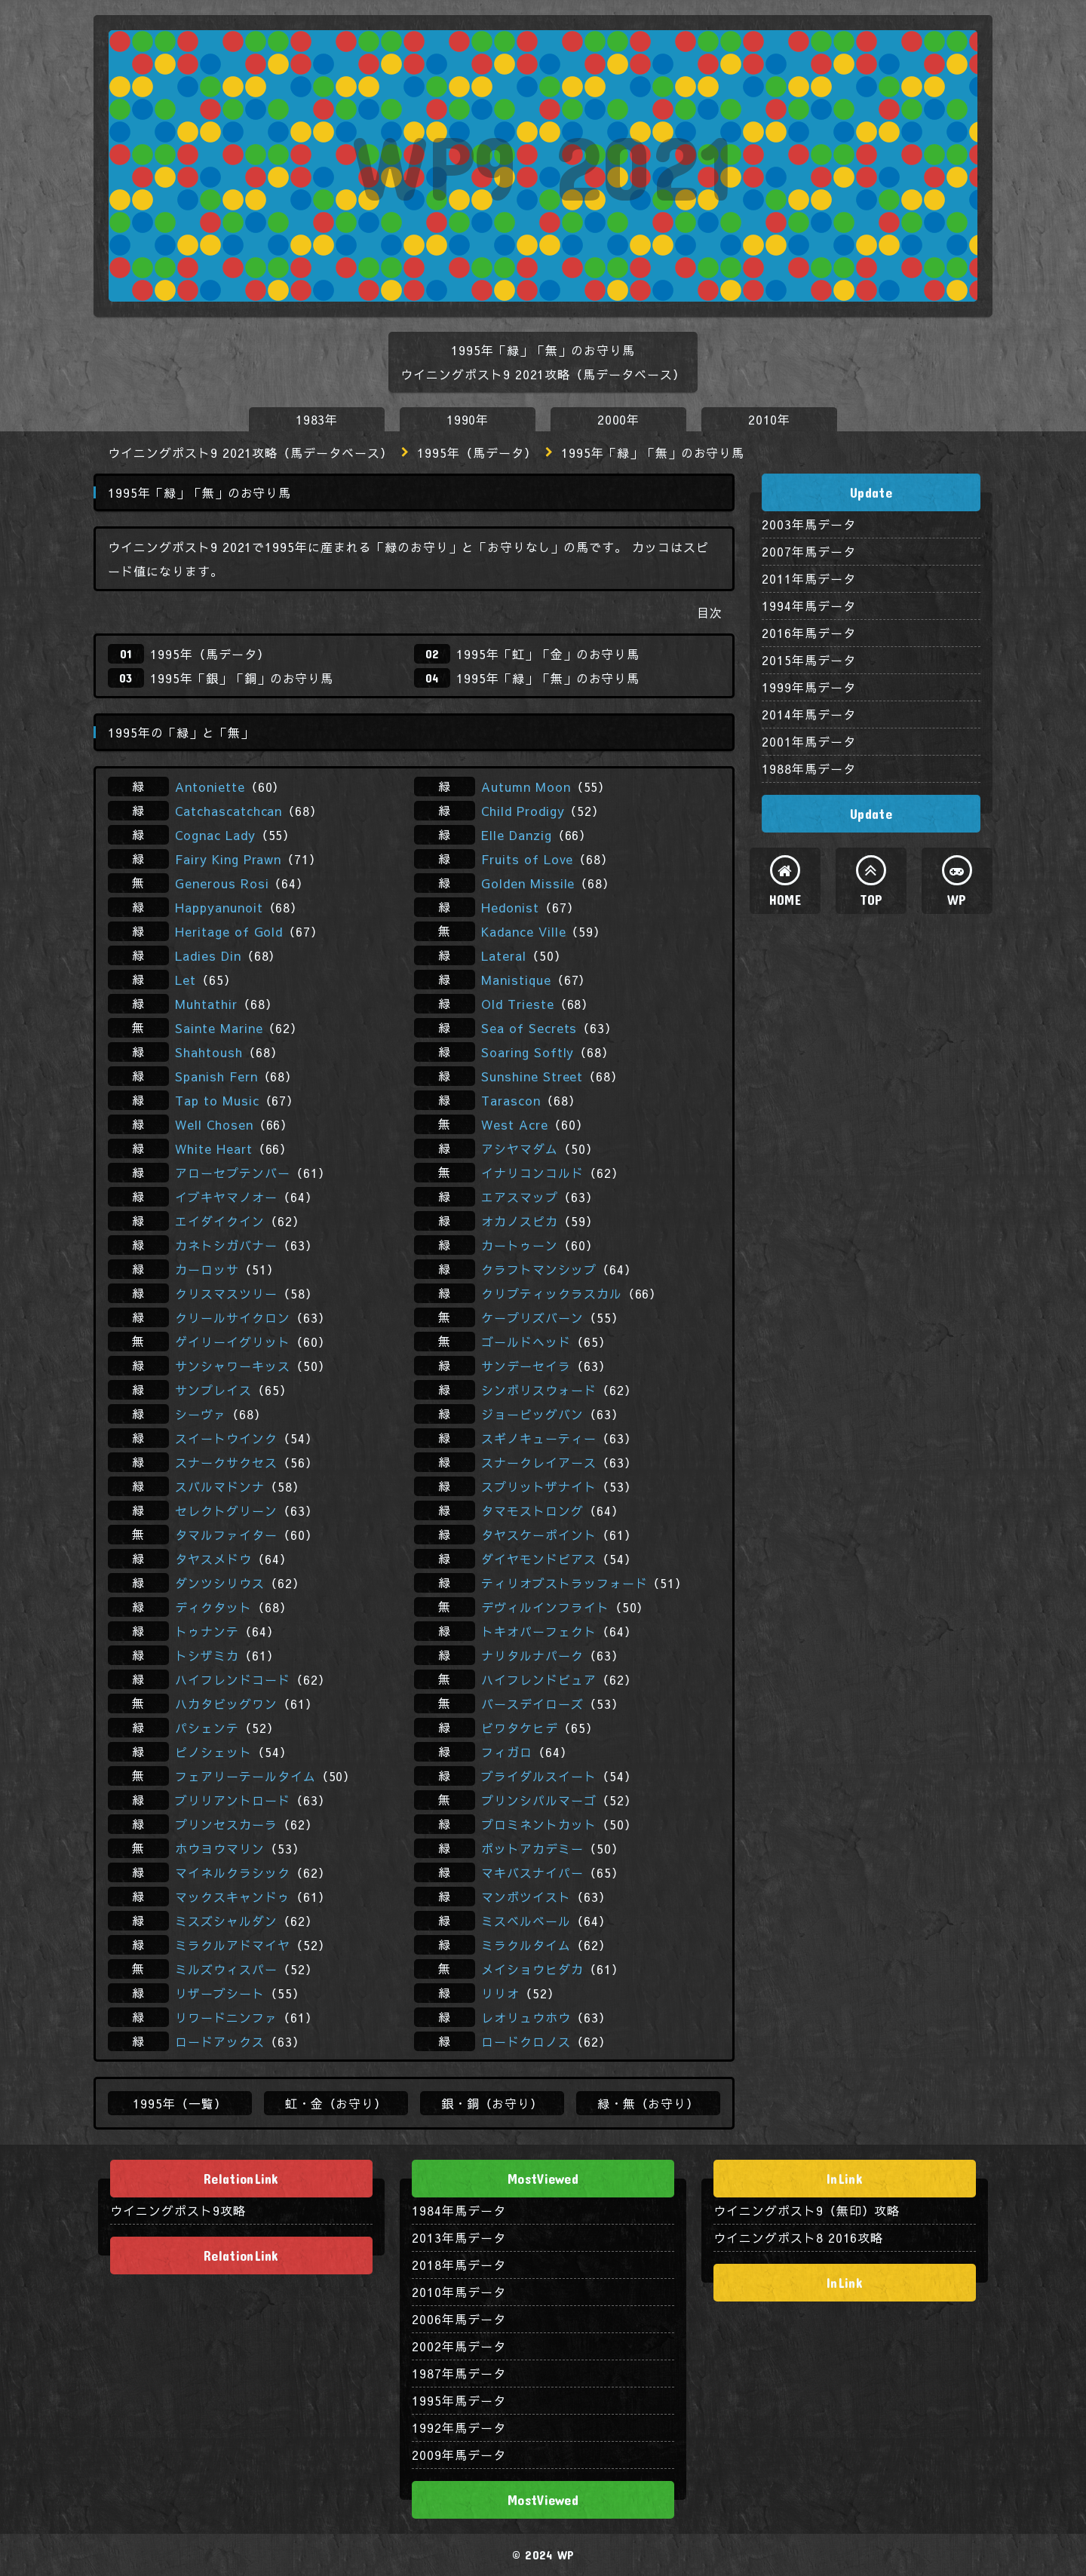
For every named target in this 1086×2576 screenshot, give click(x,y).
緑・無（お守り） (648, 2103)
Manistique (516, 979)
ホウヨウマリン (220, 1848)
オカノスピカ (519, 1221)
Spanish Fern (216, 1076)
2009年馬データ (459, 2454)
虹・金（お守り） (336, 2103)
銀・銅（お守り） (492, 2103)
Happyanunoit (219, 907)
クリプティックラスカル (551, 1293)
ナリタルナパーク (532, 1655)
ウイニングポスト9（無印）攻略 (806, 2210)
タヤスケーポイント (539, 1534)
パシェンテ (207, 1727)
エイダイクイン (220, 1221)
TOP (871, 899)
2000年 (618, 419)
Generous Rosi (221, 883)
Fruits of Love (527, 859)
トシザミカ (207, 1655)
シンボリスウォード (539, 1390)
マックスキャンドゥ (232, 1896)
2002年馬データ (459, 2346)
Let (185, 979)
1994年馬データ (809, 605)
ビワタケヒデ (519, 1727)
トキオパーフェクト (539, 1631)
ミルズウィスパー (226, 1969)
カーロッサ (207, 1269)
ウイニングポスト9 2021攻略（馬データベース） (250, 452)
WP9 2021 (543, 165)
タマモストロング (532, 1510)
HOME (785, 899)
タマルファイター (226, 1534)
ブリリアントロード (232, 1800)
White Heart (214, 1148)
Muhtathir (206, 1003)
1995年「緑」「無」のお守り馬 (548, 678)
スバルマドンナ (220, 1486)
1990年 (467, 419)
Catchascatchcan (228, 810)
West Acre (514, 1124)
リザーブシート (220, 1993)
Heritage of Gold (229, 931)
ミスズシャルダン (226, 1920)
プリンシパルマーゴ (539, 1800)
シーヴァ (200, 1414)
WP (957, 899)
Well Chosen (214, 1124)
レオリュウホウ (526, 2017)
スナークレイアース (539, 1462)
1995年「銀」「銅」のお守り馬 (241, 678)
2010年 (769, 419)
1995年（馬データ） (477, 452)
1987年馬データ (459, 2373)
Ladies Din (208, 955)
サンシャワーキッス (232, 1365)
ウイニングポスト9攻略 (178, 2210)
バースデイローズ (532, 1703)
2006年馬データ (459, 2319)
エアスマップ (519, 1196)
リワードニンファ (226, 2017)
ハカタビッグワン (226, 1703)
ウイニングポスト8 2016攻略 (798, 2237)
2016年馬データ (809, 632)
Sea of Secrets (529, 1028)
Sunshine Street (532, 1076)
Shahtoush (209, 1052)
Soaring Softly (527, 1052)
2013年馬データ (459, 2237)
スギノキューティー (539, 1438)
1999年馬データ (809, 687)
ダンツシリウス (220, 1583)
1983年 (317, 419)
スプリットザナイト (539, 1486)
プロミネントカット (539, 1824)
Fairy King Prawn (228, 859)
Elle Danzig (516, 834)
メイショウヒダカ (532, 1969)
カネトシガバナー (226, 1245)
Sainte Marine (218, 1028)
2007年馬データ (809, 551)
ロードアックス (220, 2041)
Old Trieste (517, 1003)
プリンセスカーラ (226, 1824)
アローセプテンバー (232, 1172)
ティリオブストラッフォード (564, 1583)
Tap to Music (217, 1100)
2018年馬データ (459, 2264)
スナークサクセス (226, 1462)
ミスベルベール (526, 1920)
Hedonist (510, 907)
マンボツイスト (526, 1896)
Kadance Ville (523, 931)
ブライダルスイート (539, 1776)
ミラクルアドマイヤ (232, 1945)
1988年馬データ (809, 768)
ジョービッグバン (532, 1414)
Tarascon (511, 1100)
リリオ (500, 1993)
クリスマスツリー (226, 1293)
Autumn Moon (526, 786)
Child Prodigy (522, 810)
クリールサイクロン (232, 1317)
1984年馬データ (459, 2210)
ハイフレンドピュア (539, 1679)
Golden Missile (528, 883)
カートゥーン (519, 1245)
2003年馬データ (809, 524)
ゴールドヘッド (526, 1341)
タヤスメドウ (213, 1558)
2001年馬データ (809, 741)
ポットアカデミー (532, 1848)
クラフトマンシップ (539, 1269)
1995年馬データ (459, 2400)
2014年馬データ (809, 714)
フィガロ (506, 1751)
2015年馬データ (809, 660)
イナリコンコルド (532, 1172)
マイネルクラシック (232, 1872)
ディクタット (213, 1607)
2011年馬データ (809, 578)
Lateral (503, 955)
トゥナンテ (207, 1631)
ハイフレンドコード (232, 1679)
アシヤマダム (519, 1148)
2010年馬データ (459, 2291)
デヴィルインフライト (545, 1607)
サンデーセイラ (526, 1365)
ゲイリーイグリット (232, 1341)
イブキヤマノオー (226, 1196)
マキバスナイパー (532, 1872)
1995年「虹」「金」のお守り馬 (548, 654)
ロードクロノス (526, 2041)
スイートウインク (226, 1438)
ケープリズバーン (532, 1317)
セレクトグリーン (226, 1510)
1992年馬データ (459, 2427)
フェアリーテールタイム (245, 1776)
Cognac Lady (215, 834)
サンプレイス (213, 1390)
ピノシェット (213, 1751)
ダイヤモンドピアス (539, 1558)
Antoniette (210, 786)
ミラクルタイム (526, 1945)
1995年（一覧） (180, 2103)
